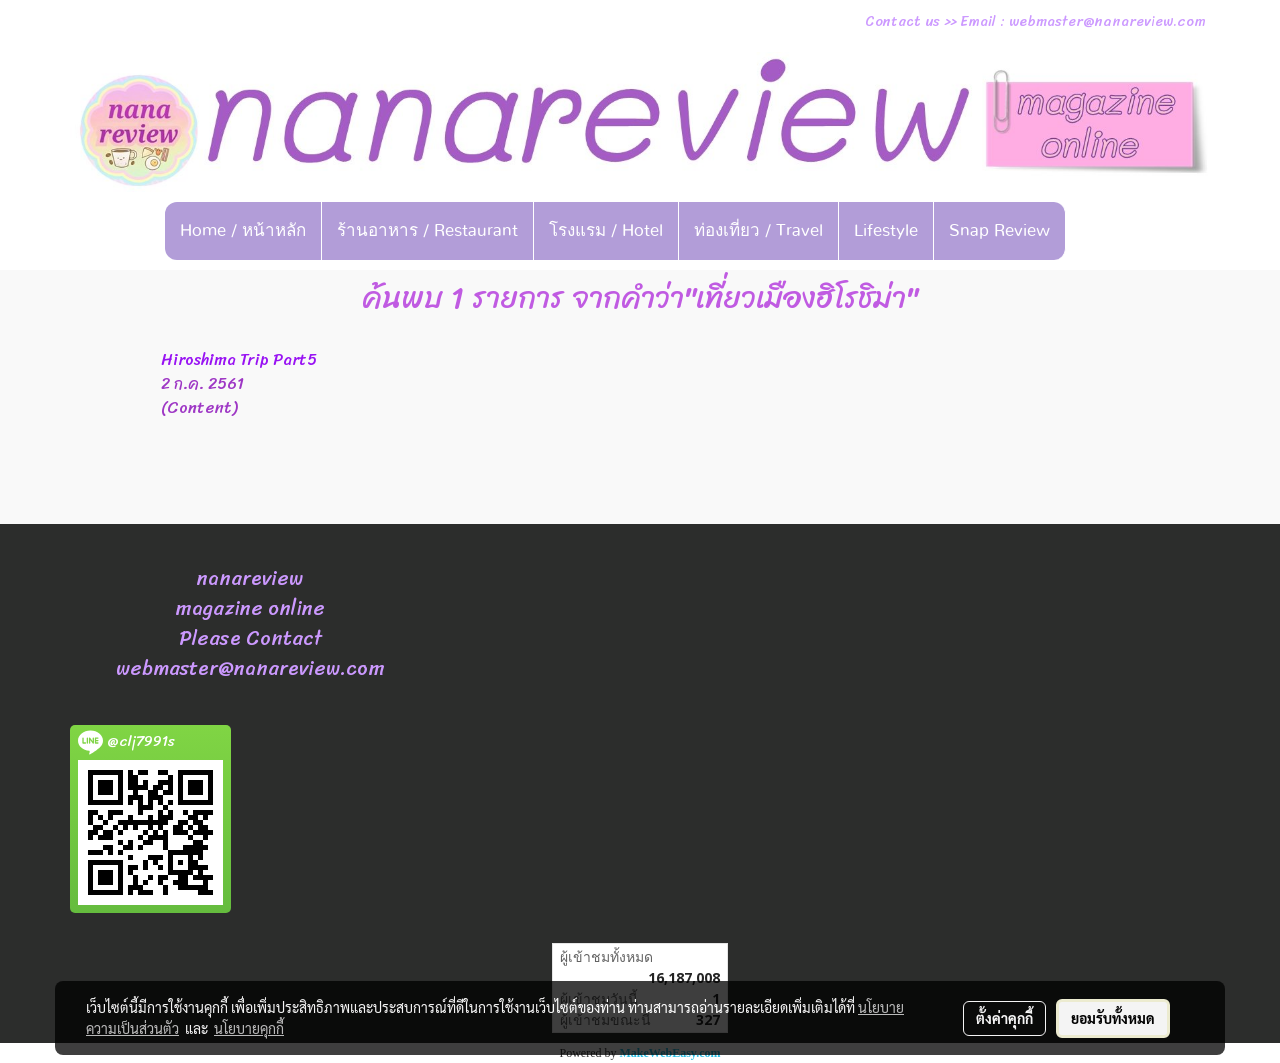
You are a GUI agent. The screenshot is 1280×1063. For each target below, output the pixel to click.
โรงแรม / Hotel (606, 230)
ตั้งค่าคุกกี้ (1004, 1018)
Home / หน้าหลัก (243, 230)
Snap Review (999, 230)
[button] (1096, 231)
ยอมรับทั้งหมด (1113, 1018)
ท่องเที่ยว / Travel (758, 230)
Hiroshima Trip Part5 (239, 359)
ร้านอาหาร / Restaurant (427, 230)
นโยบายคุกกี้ (249, 1028)
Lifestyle (886, 230)
